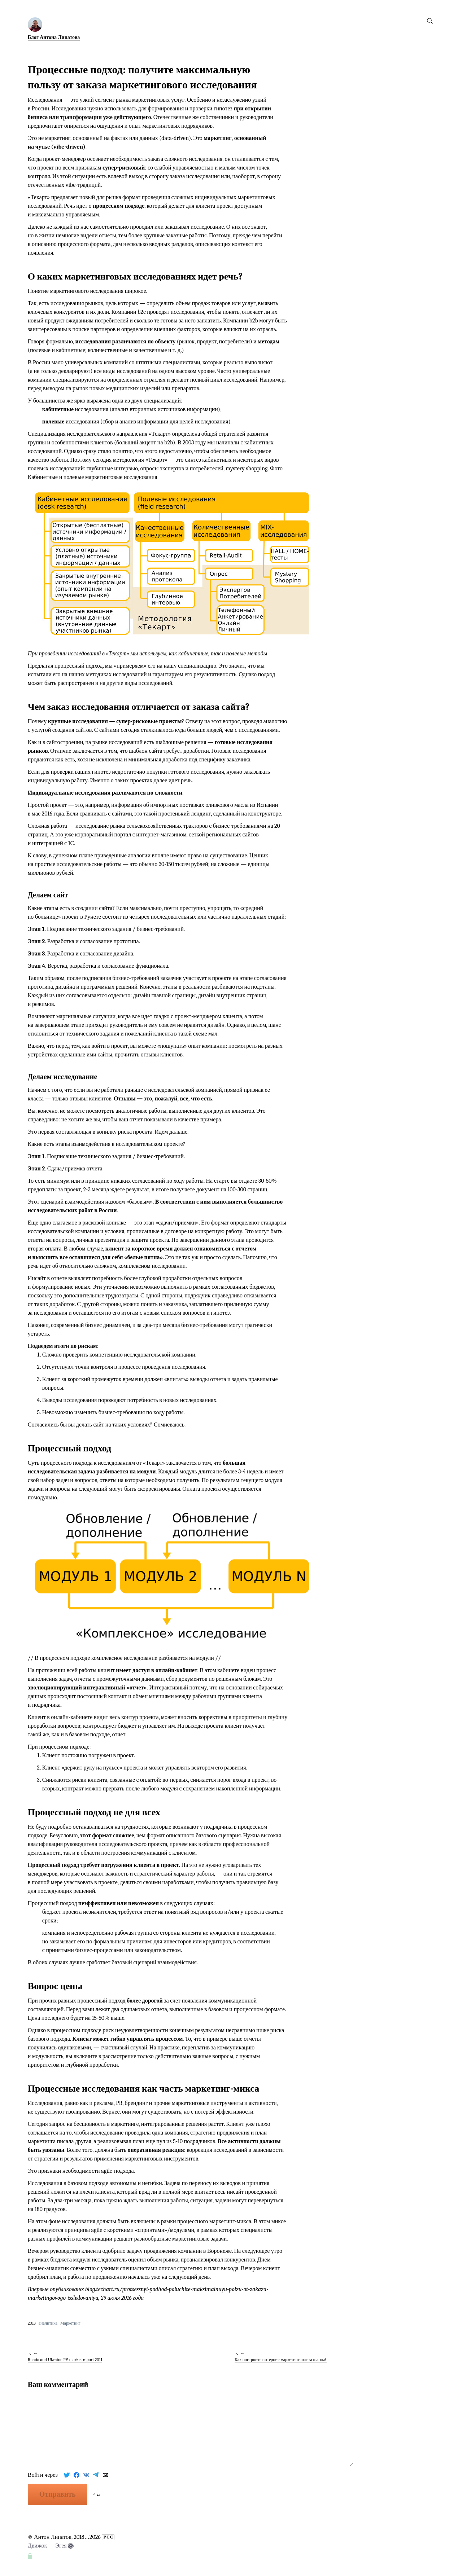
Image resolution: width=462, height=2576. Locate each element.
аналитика (48, 2323)
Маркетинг (70, 2323)
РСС (108, 2537)
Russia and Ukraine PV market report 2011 (65, 2359)
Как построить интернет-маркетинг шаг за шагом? (281, 2359)
